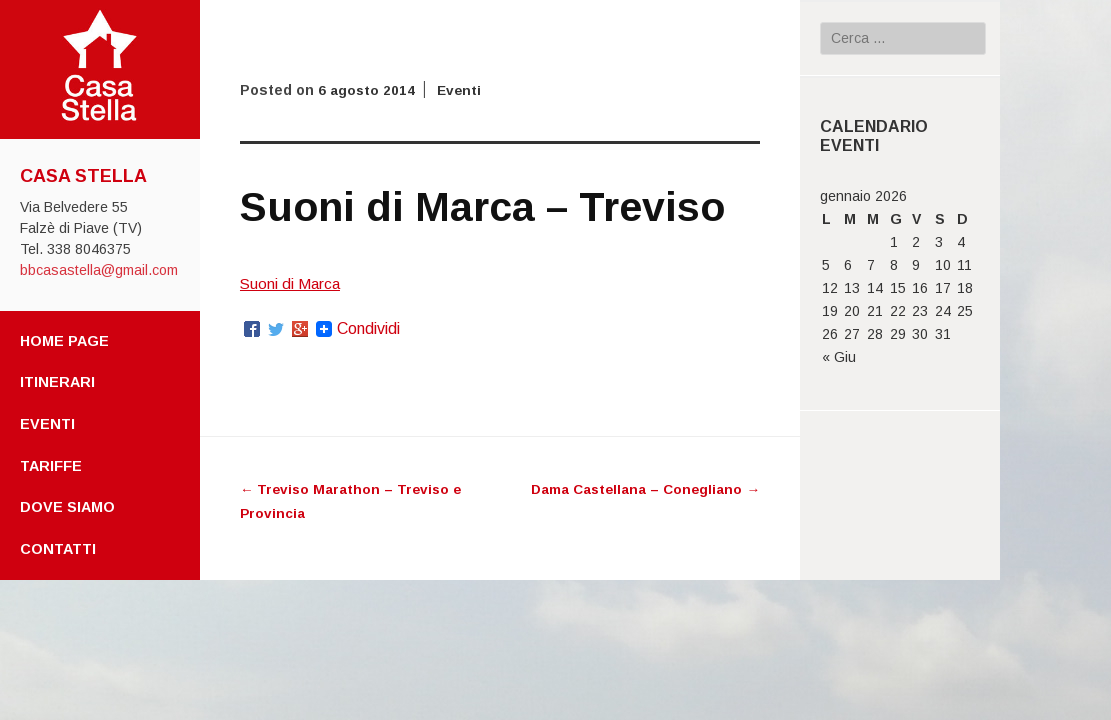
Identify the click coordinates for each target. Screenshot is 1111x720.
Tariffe (51, 466)
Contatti (58, 549)
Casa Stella (83, 176)
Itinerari (57, 382)
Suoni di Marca (291, 283)
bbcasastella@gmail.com (99, 270)
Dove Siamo (67, 507)
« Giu (839, 357)
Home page (64, 341)
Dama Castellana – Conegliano (642, 489)
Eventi (47, 424)
